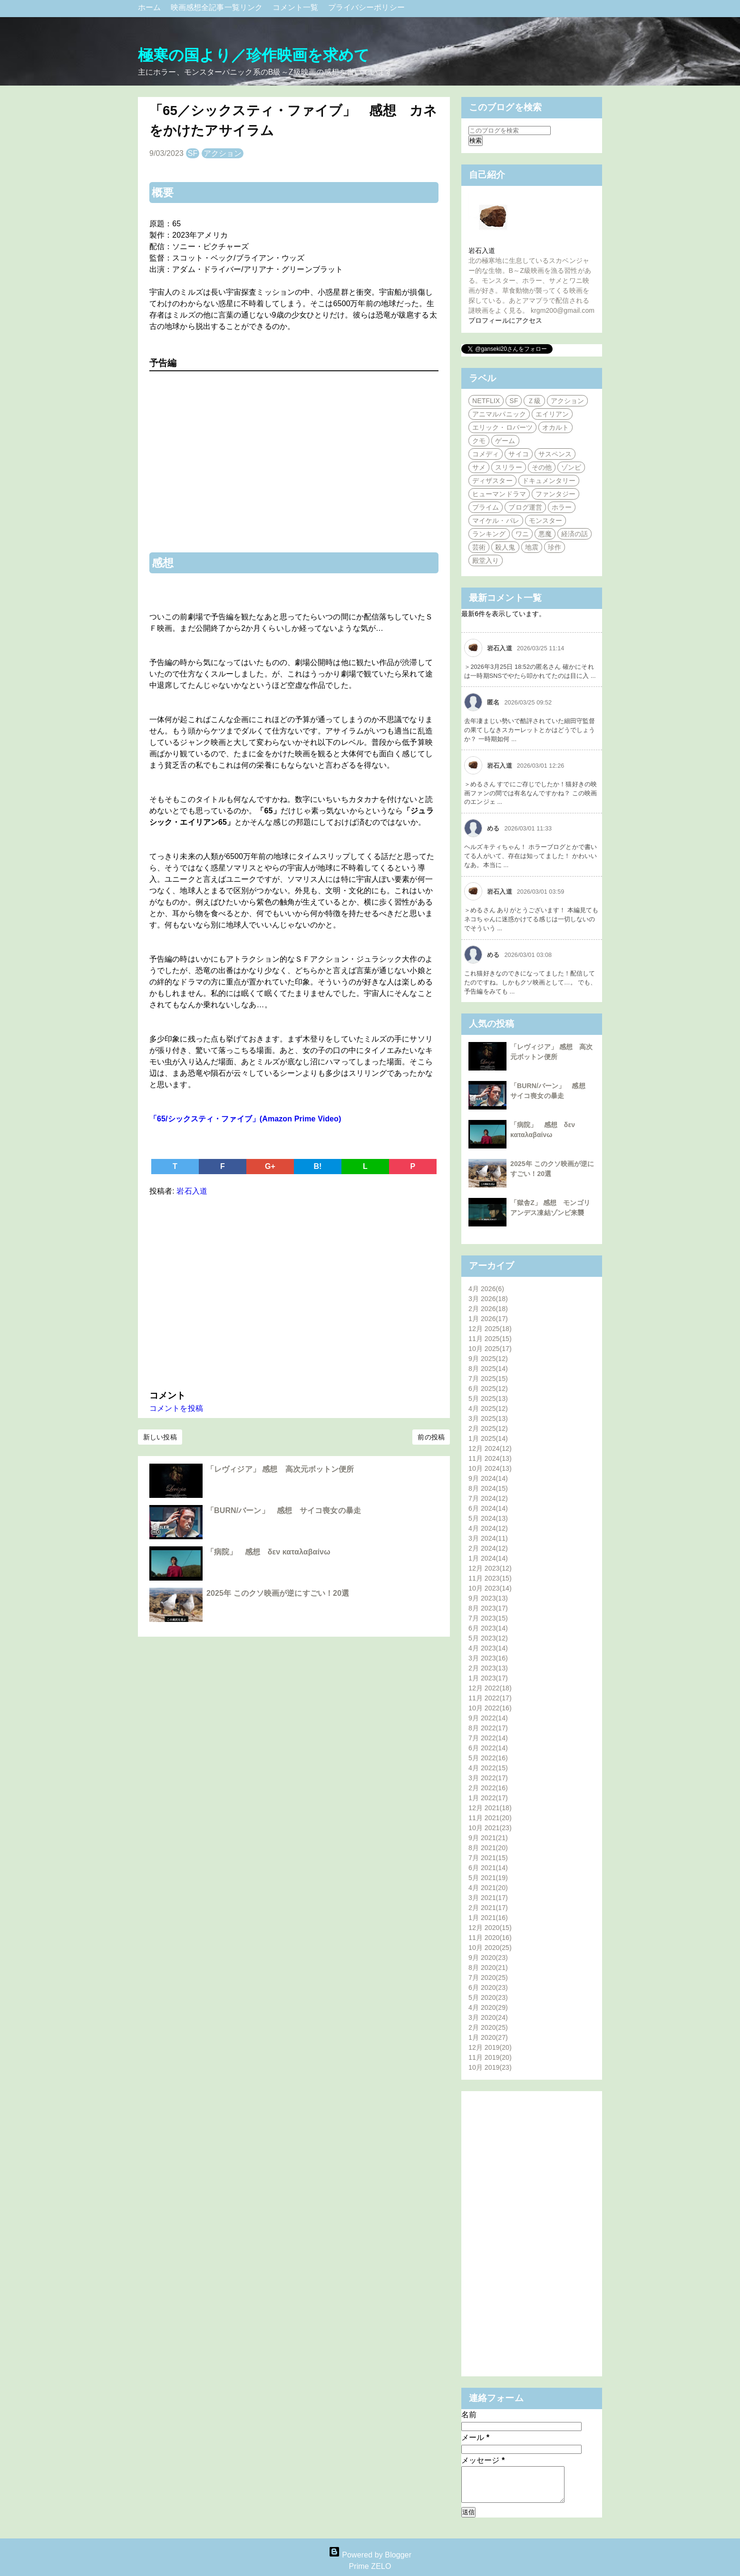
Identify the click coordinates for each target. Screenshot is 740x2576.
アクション (223, 153)
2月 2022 (488, 1788)
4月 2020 (488, 2007)
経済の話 (574, 534)
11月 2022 (490, 1698)
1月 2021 (488, 1917)
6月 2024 (488, 1508)
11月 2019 (490, 2057)
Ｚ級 (534, 401)
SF (193, 153)
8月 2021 (488, 1848)
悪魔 (545, 534)
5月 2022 (488, 1758)
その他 (542, 467)
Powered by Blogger (370, 2555)
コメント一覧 (297, 7)
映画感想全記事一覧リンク (218, 7)
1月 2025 (488, 1438)
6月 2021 (488, 1868)
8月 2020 (488, 1967)
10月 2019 (490, 2067)
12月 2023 (490, 1568)
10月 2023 (490, 1588)
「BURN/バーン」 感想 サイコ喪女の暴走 (283, 1510)
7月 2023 (488, 1618)
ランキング (489, 534)
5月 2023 (488, 1638)
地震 (531, 547)
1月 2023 (488, 1678)
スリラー (508, 467)
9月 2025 (488, 1358)
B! (317, 1166)
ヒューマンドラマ (499, 494)
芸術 (479, 547)
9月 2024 (488, 1478)
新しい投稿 (160, 1437)
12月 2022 (490, 1688)
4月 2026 (486, 1289)
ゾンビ (571, 467)
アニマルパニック (499, 414)
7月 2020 (488, 1977)
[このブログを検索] (509, 130)
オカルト (555, 427)
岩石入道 (481, 250)
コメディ (485, 454)
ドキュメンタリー (549, 480)
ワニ (522, 534)
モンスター (546, 520)
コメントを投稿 (176, 1408)
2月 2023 (488, 1668)
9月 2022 (488, 1718)
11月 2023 (490, 1578)
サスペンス (555, 454)
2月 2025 (488, 1428)
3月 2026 (488, 1298)
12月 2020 (490, 1927)
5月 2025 (488, 1398)
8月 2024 (488, 1488)
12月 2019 (490, 2047)
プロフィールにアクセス (505, 320)
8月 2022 (488, 1728)
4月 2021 (488, 1887)
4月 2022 (488, 1768)
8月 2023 (488, 1608)
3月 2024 (488, 1538)
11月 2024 (490, 1458)
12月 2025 (490, 1328)
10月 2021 (490, 1828)
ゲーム (505, 440)
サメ (479, 467)
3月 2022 (488, 1778)
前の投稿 (431, 1437)
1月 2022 (488, 1798)
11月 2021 (490, 1818)
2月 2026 (488, 1308)
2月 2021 (488, 1907)
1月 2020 (488, 2037)
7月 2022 (488, 1738)
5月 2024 (488, 1518)
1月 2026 (488, 1318)
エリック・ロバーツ (502, 427)
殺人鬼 (505, 547)
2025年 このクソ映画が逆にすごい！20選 (277, 1593)
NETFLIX (486, 401)
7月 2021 (488, 1858)
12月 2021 (490, 1808)
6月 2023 (488, 1628)
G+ (270, 1166)
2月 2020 (488, 2027)
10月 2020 (490, 1947)
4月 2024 (488, 1528)
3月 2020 (488, 2017)
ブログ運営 (525, 507)
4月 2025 (488, 1408)
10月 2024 (490, 1468)
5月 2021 (488, 1877)
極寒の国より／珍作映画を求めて (254, 55)
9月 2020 (488, 1957)
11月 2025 (490, 1338)
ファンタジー (556, 494)
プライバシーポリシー (366, 7)
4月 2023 (488, 1648)
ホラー (562, 507)
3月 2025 (488, 1418)
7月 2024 (488, 1498)
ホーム (150, 7)
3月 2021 (488, 1897)
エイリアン (552, 414)
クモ (479, 440)
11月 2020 (490, 1937)
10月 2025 (490, 1348)
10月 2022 (490, 1708)
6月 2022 (488, 1748)
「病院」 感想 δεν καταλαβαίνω (268, 1552)
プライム (485, 507)
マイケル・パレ (495, 520)
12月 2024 (490, 1448)
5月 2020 (488, 1997)
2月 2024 (488, 1548)
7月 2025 (488, 1378)
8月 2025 (488, 1368)
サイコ (518, 454)
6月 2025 (488, 1388)
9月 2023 (488, 1598)
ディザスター (492, 480)
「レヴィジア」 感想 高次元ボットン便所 (280, 1469)
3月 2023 (488, 1658)
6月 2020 (488, 1987)
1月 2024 (488, 1558)
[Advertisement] (293, 1291)
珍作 (554, 547)
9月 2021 (488, 1838)
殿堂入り (485, 560)
